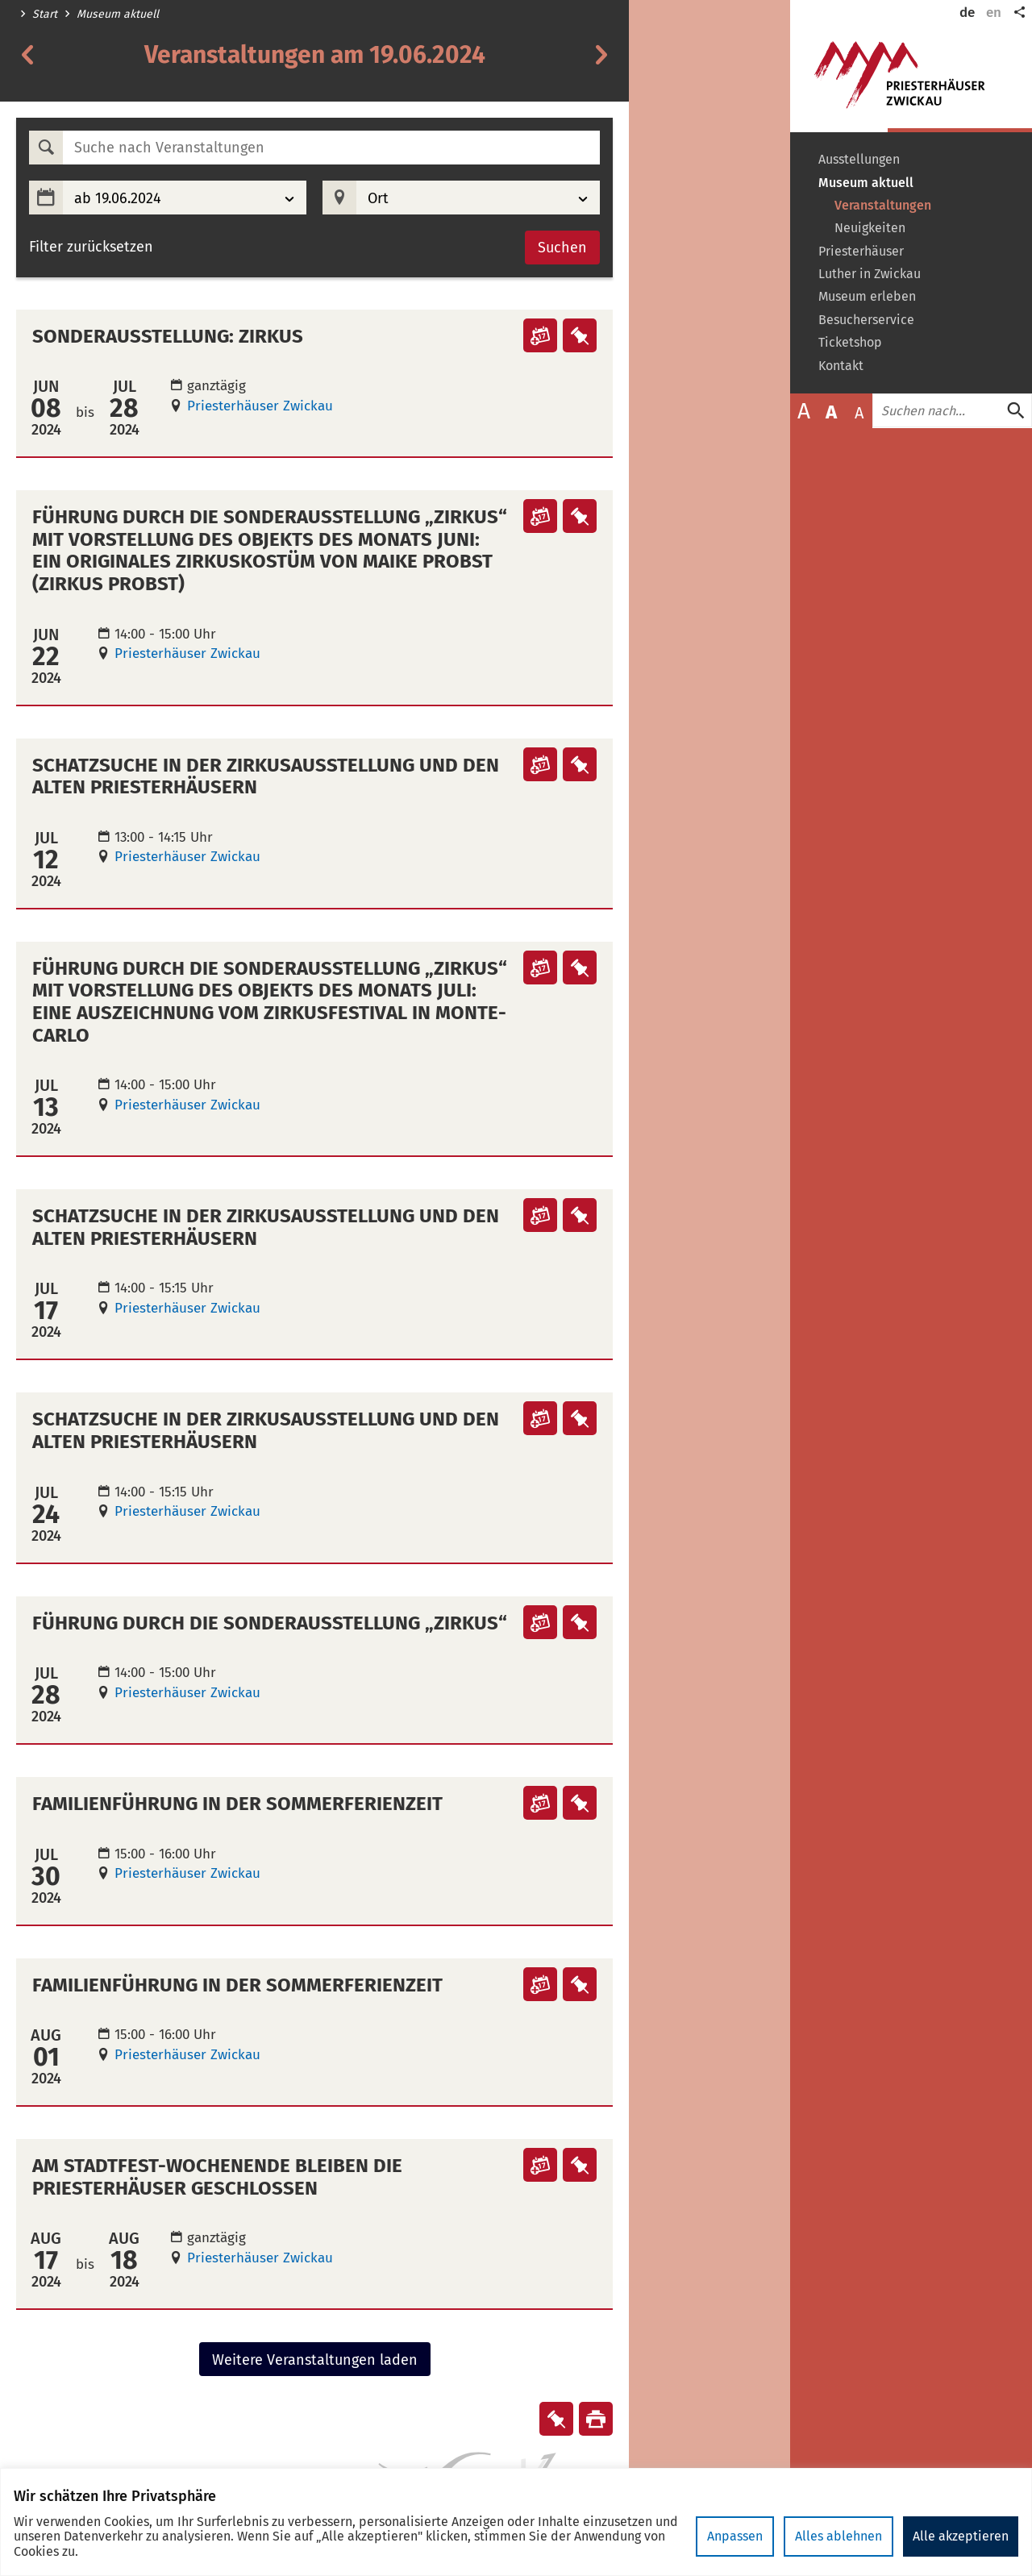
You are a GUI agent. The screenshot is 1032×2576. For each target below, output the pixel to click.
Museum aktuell (118, 14)
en (993, 12)
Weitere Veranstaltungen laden (315, 2360)
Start (44, 14)
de (967, 12)
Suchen (562, 247)
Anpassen (735, 2536)
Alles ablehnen (838, 2536)
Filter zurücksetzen (91, 247)
